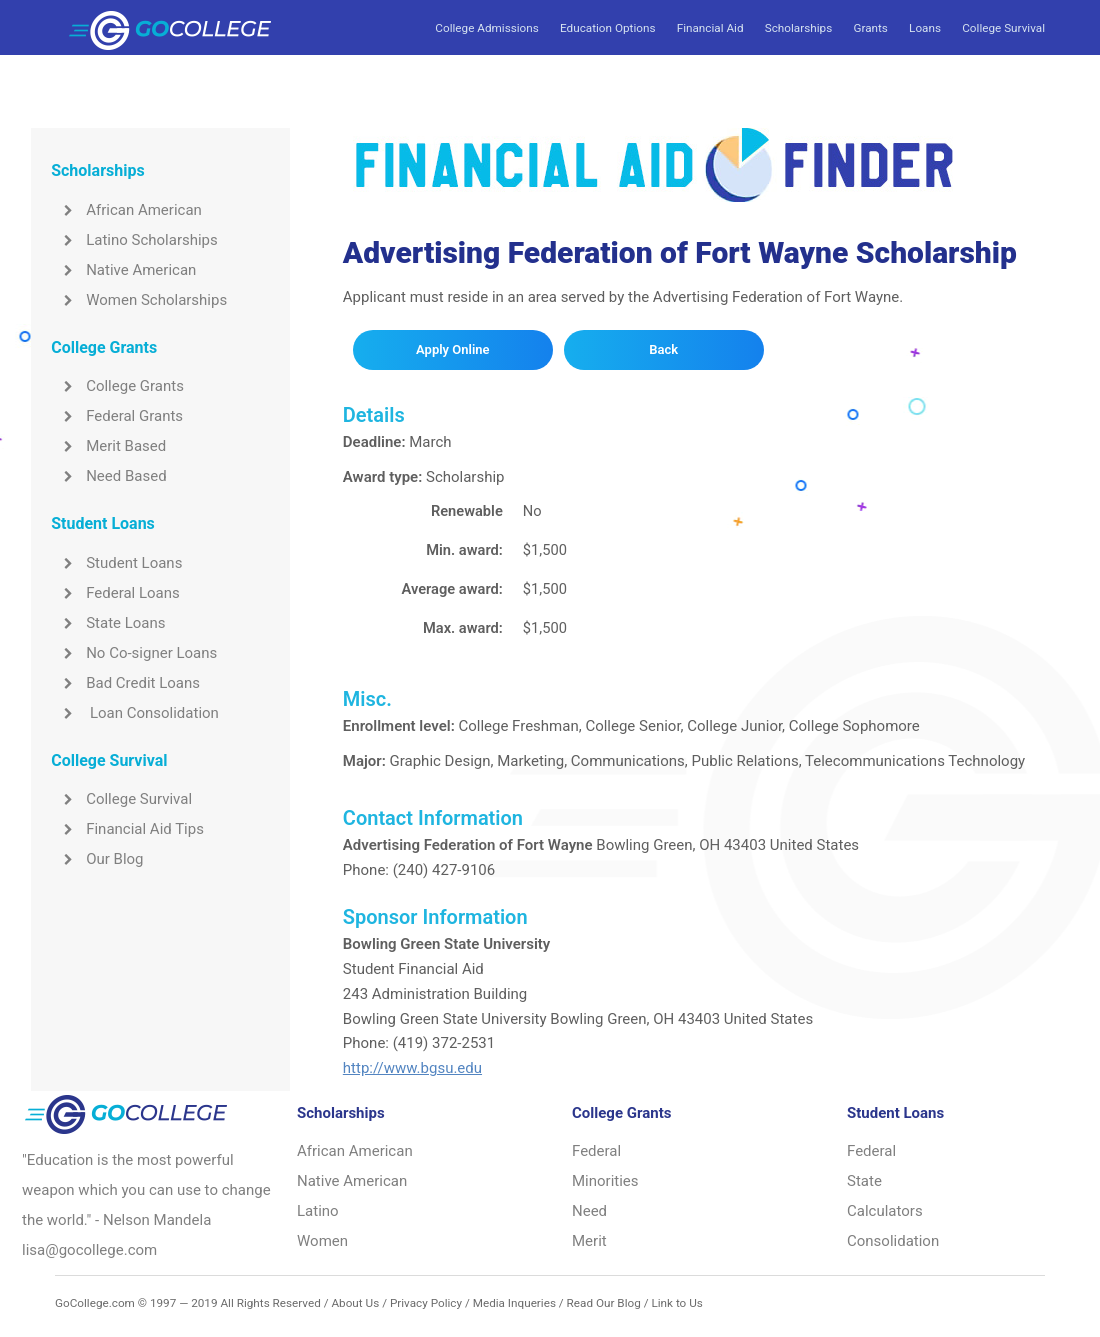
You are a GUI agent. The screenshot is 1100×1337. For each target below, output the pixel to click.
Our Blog (97, 859)
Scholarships (798, 28)
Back (663, 349)
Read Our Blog (604, 1303)
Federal (596, 1151)
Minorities (605, 1181)
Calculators (885, 1211)
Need (589, 1211)
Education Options (607, 28)
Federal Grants (117, 416)
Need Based (108, 476)
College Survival (1003, 28)
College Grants (117, 386)
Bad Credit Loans (125, 683)
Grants (870, 28)
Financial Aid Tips (127, 829)
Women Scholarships (139, 300)
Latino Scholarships (134, 240)
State (864, 1181)
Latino (318, 1211)
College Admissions (486, 28)
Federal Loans (115, 593)
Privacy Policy (426, 1303)
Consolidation (893, 1241)
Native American (123, 270)
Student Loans (116, 563)
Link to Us (676, 1303)
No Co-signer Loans (134, 653)
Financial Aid (710, 28)
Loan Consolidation (135, 713)
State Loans (108, 623)
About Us (355, 1303)
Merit (589, 1241)
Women (322, 1241)
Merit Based (108, 446)
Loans (925, 28)
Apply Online (452, 349)
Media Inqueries (514, 1303)
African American (126, 210)
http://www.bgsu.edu (412, 1068)
